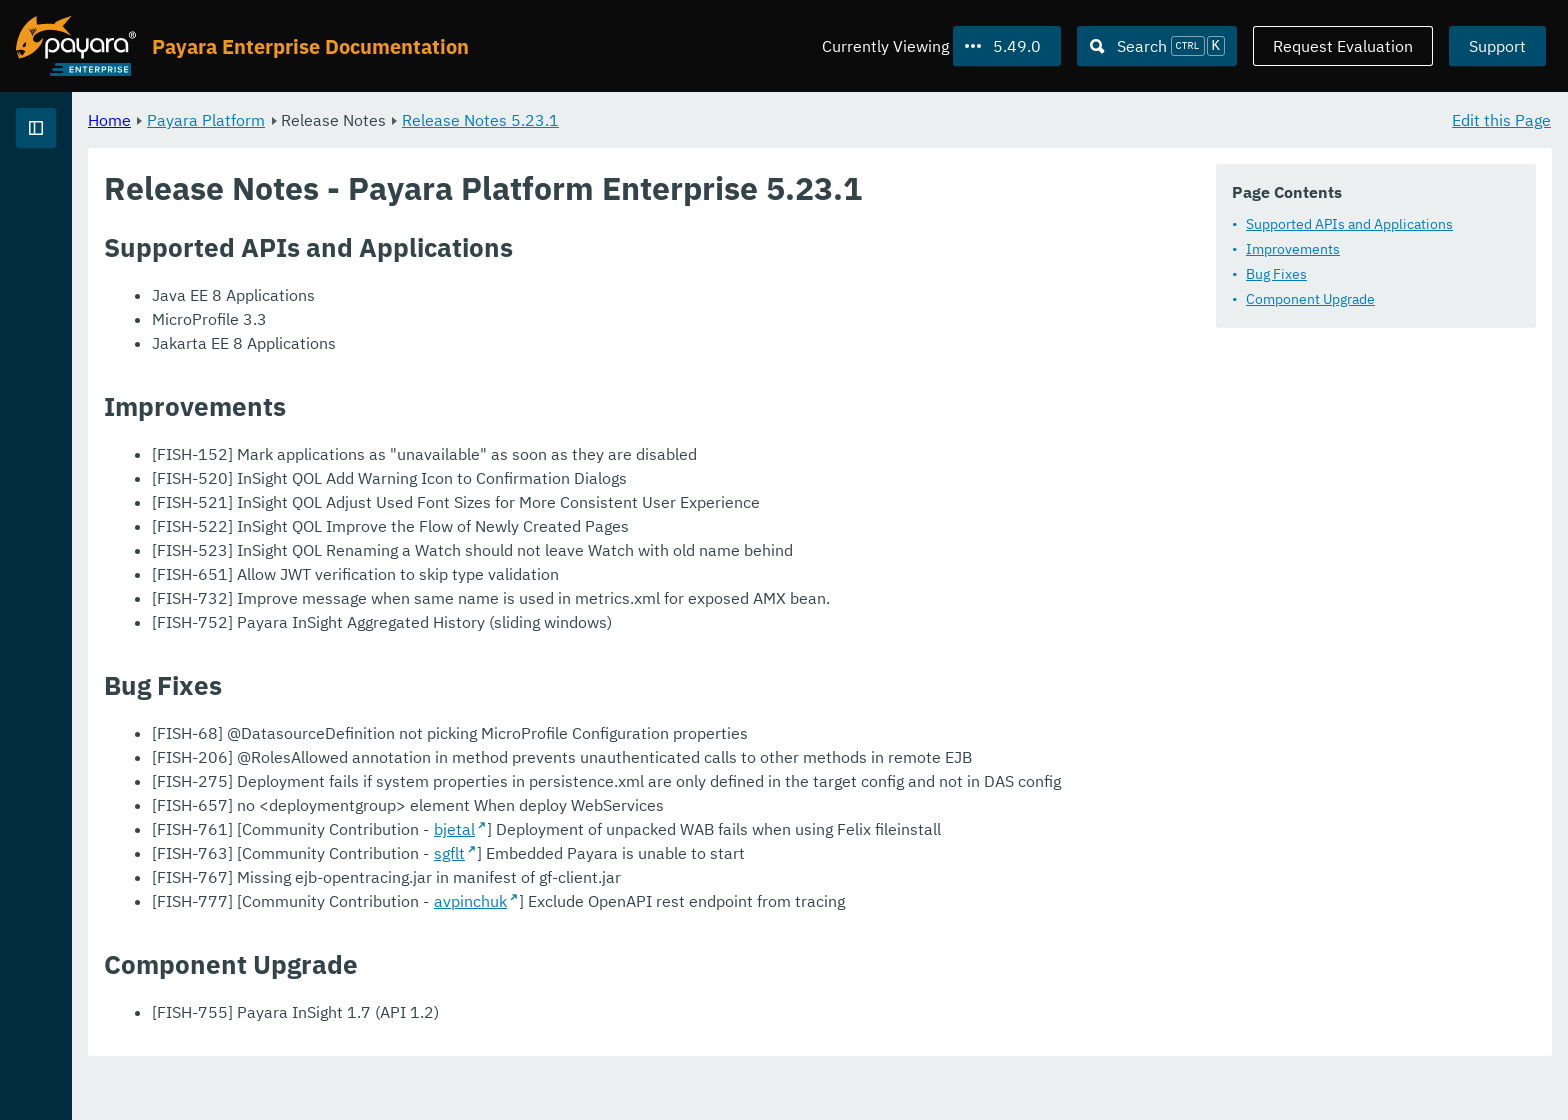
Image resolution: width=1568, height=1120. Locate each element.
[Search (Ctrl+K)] (1157, 46)
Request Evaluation (1343, 46)
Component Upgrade (1310, 299)
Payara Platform (455, 120)
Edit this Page (1501, 120)
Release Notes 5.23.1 (729, 120)
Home (358, 120)
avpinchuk (719, 949)
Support (1497, 46)
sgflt (698, 901)
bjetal (703, 877)
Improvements (1293, 249)
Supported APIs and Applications (1349, 224)
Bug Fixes (1276, 274)
